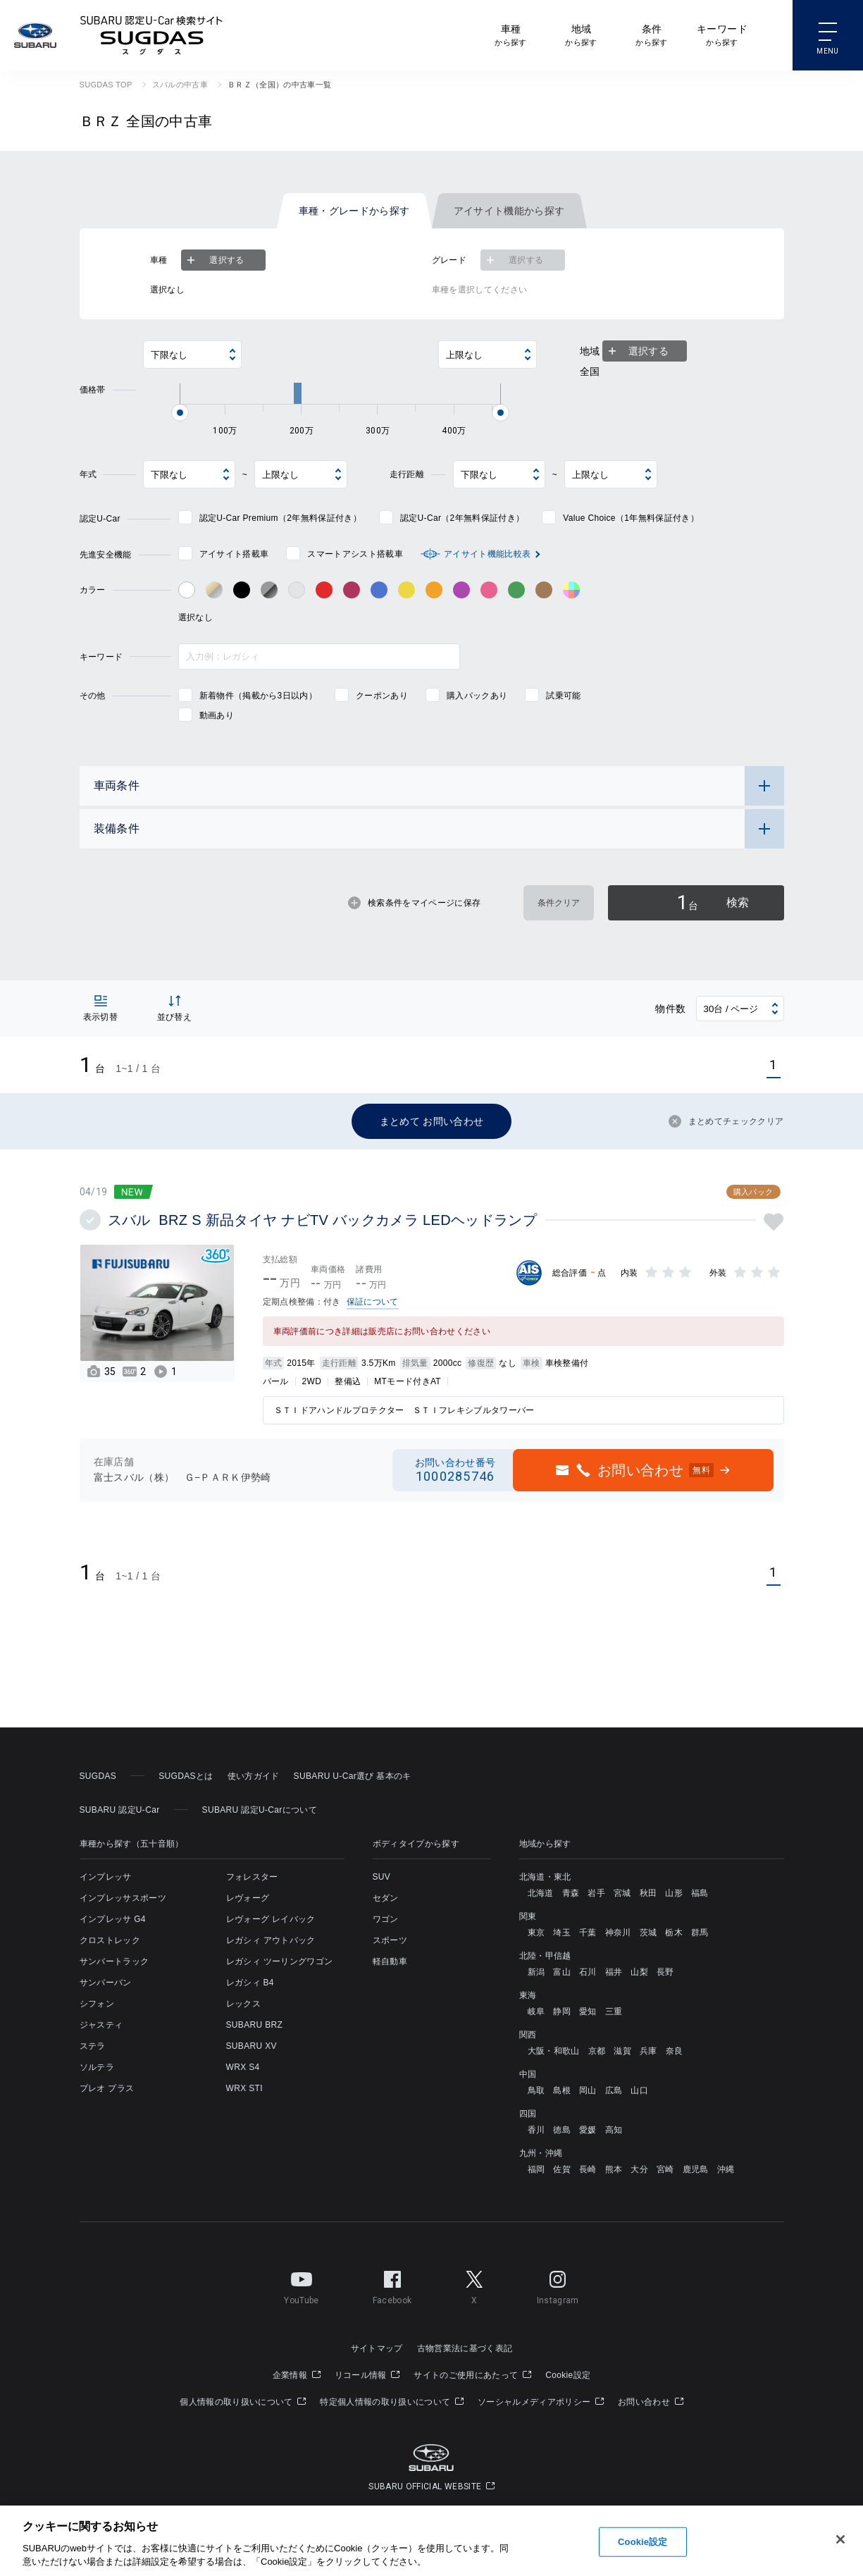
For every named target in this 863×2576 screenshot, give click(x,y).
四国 (528, 2114)
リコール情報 (367, 2375)
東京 (536, 1932)
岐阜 (536, 2011)
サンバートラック (114, 1961)
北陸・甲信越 (545, 1956)
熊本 (614, 2169)
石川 (588, 1972)
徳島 (562, 2130)
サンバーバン (106, 1983)
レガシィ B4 (250, 1983)
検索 (713, 902)
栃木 (674, 1932)
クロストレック (110, 1940)
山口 (639, 2090)
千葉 (588, 1932)
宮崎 (665, 2169)
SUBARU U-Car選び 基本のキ (352, 1776)
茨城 (648, 1932)
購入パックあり (477, 696)
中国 (528, 2074)
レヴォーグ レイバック (271, 1919)
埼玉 (562, 1932)
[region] (431, 2541)
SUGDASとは (186, 1776)
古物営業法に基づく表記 (465, 2348)
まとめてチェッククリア (726, 1121)
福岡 (536, 2169)
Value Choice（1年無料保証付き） (631, 518)
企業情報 (297, 2375)
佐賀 (562, 2169)
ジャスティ (101, 2025)
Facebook (392, 2284)
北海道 (541, 1893)
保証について (373, 1302)
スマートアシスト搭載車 (355, 554)
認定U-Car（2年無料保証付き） (462, 518)
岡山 (588, 2090)
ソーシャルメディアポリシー (541, 2402)
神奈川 (618, 1932)
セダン (386, 1898)
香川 (536, 2130)
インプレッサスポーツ (123, 1898)
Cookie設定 (567, 2375)
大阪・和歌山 (554, 2051)
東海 (528, 1995)
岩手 (596, 1893)
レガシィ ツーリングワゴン (279, 1961)
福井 (614, 1972)
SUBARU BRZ (254, 2025)
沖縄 (726, 2169)
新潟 (536, 1972)
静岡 (562, 2011)
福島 (700, 1893)
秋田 (648, 1893)
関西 (528, 2035)
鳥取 (536, 2090)
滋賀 (622, 2051)
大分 (639, 2169)
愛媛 (588, 2130)
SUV (382, 1877)
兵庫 (648, 2051)
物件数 (670, 1008)
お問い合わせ (650, 2402)
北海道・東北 (545, 1877)
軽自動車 (390, 1961)
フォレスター (252, 1877)
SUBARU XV (251, 2046)
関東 (528, 1916)
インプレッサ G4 (113, 1919)
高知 (614, 2130)
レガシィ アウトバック (271, 1940)
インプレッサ (106, 1877)
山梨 (639, 1972)
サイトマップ (377, 2348)
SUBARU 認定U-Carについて (259, 1810)
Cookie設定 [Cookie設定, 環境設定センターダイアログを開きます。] (642, 2542)
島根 (562, 2090)
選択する (214, 260)
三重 (614, 2011)
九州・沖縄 (541, 2153)
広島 (614, 2090)
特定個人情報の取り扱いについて (392, 2402)
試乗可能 (563, 696)
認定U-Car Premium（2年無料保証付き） (280, 518)
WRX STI (244, 2088)
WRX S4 (243, 2067)
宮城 (622, 1893)
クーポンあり (382, 696)
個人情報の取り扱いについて (243, 2402)
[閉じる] (840, 2539)
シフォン (97, 2004)
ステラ (93, 2046)
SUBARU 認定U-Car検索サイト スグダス (151, 35)
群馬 (700, 1932)
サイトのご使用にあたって (472, 2375)
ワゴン (386, 1919)
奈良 (674, 2051)
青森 (571, 1893)
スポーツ (390, 1940)
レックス (243, 2004)
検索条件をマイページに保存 (414, 902)
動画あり (216, 715)
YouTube (301, 2284)
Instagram (558, 2284)
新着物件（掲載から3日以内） (258, 696)
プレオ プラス (107, 2088)
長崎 (588, 2169)
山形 (674, 1893)
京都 (597, 2051)
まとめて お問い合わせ (432, 1121)
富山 (562, 1972)
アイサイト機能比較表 (487, 554)
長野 (665, 1972)
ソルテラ (97, 2067)
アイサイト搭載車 (234, 554)
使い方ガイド (254, 1776)
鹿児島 (696, 2169)
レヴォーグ (248, 1898)
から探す (510, 34)
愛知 (588, 2011)
